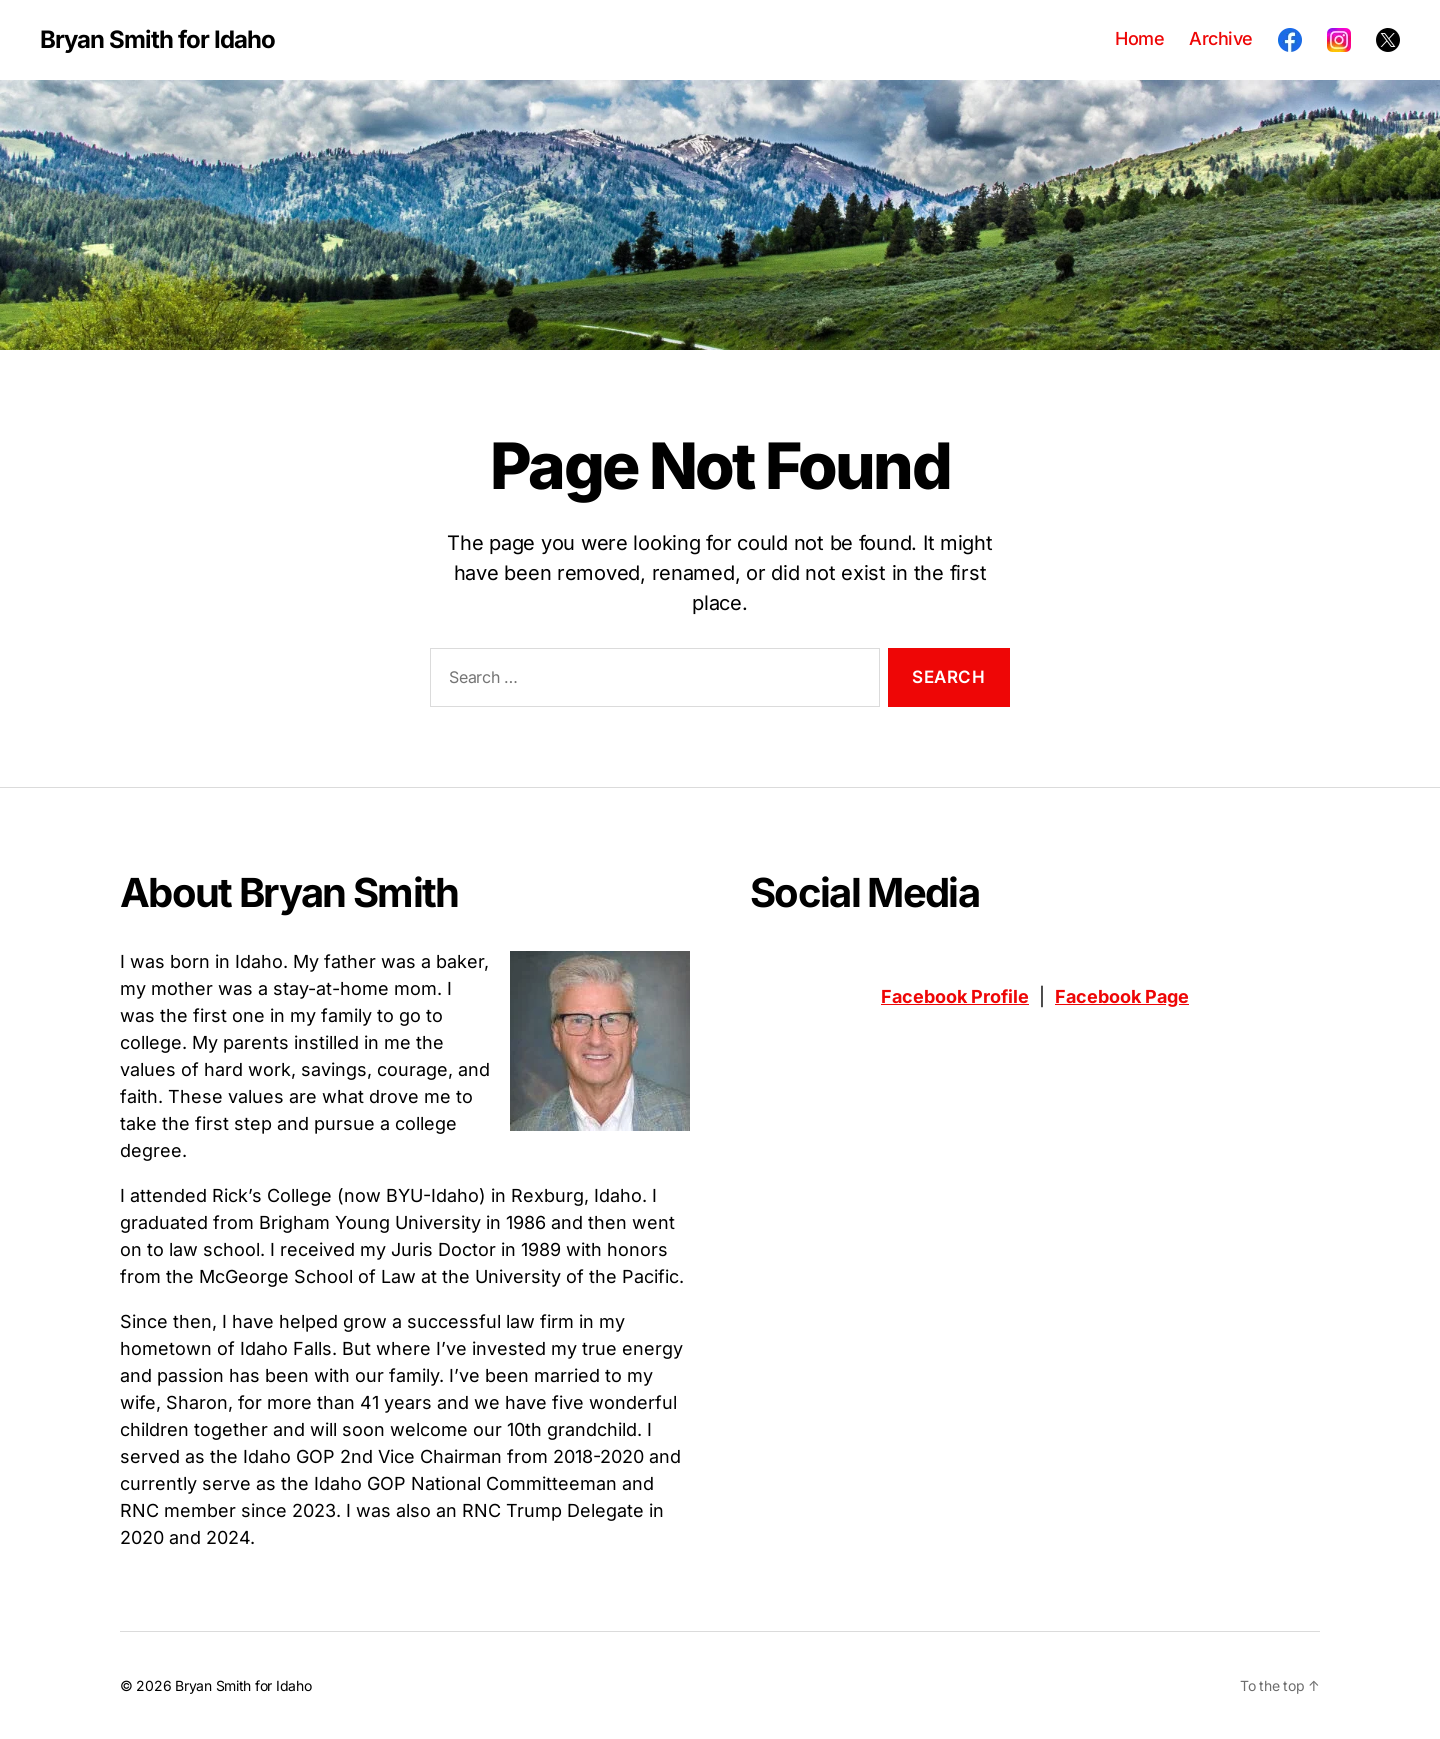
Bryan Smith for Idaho (157, 40)
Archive (1221, 38)
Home (1139, 38)
